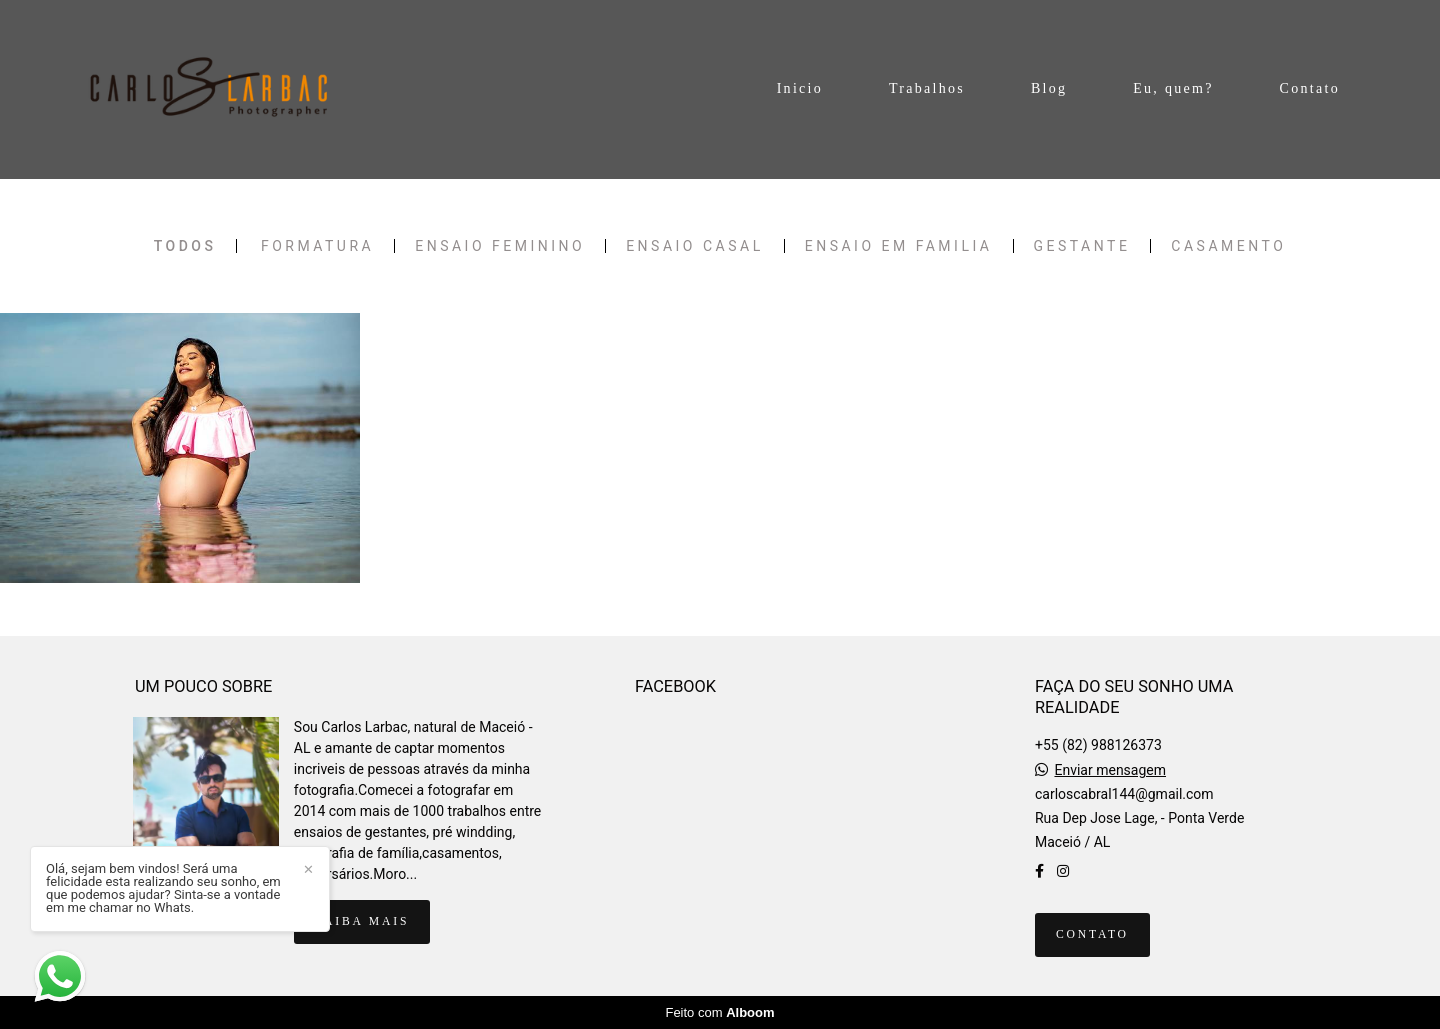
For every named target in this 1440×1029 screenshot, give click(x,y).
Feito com (719, 1012)
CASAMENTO (1228, 246)
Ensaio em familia (899, 246)
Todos (185, 246)
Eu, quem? (1173, 88)
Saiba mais (362, 921)
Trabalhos (927, 88)
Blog (1049, 88)
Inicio (800, 88)
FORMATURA (317, 246)
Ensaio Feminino (500, 246)
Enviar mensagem (1110, 770)
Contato (1310, 88)
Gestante (1082, 246)
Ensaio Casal (695, 246)
